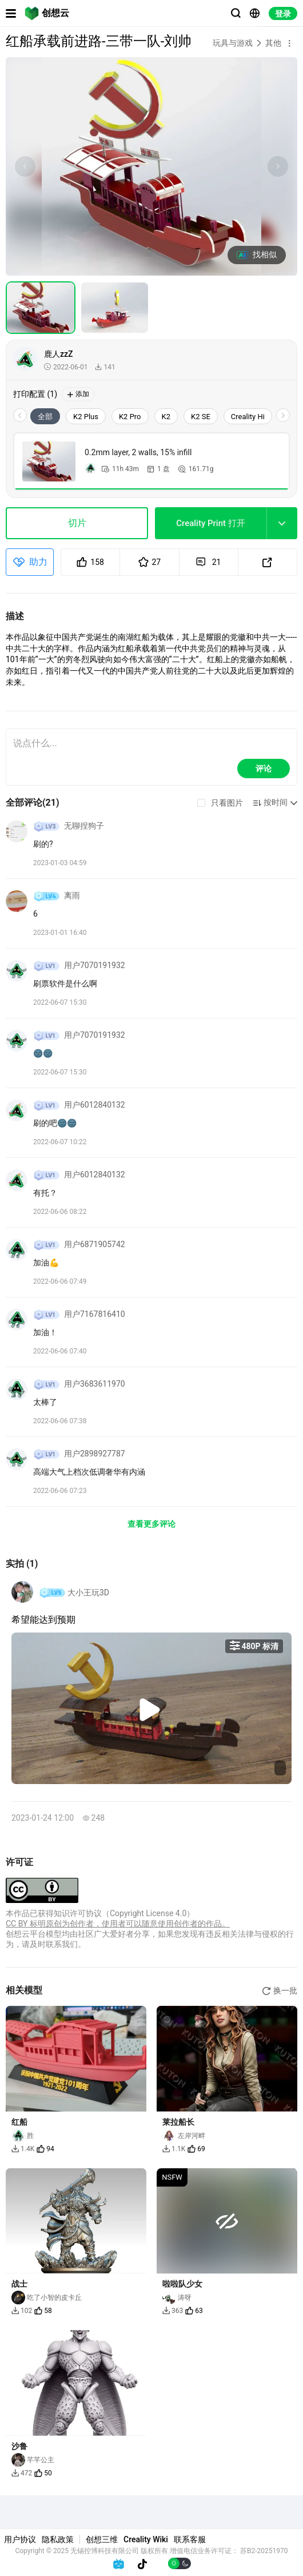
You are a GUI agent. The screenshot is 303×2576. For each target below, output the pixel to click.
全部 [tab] (45, 416)
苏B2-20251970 (264, 2551)
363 (172, 2311)
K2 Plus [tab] (85, 416)
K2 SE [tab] (200, 416)
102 (21, 2311)
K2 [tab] (166, 416)
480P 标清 (254, 1646)
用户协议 (20, 2539)
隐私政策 (58, 2539)
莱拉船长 (178, 2122)
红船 (19, 2122)
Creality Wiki (145, 2539)
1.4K (22, 2149)
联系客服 (190, 2539)
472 (21, 2473)
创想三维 (102, 2539)
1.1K (173, 2149)
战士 (19, 2283)
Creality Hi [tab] (248, 416)
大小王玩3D (88, 1592)
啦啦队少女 (182, 2283)
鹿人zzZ (58, 354)
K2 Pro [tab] (130, 416)
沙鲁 (19, 2446)
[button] (289, 43)
